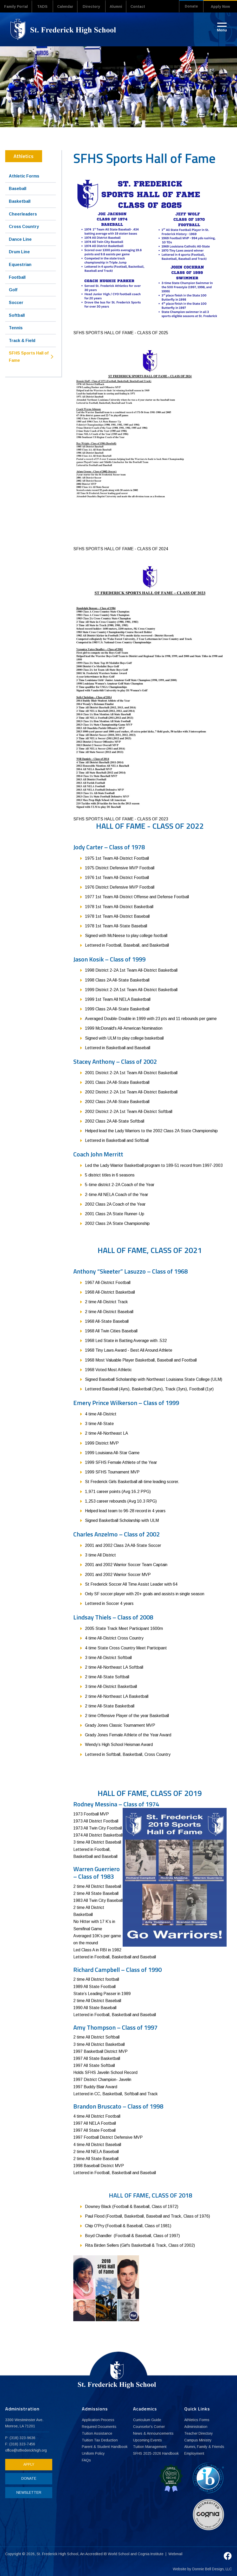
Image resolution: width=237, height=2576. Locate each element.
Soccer (16, 302)
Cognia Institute (151, 2554)
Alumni (122, 6)
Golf (13, 289)
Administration (196, 2427)
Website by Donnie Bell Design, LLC (202, 2569)
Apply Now (220, 6)
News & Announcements (153, 2433)
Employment (194, 2454)
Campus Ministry (198, 2440)
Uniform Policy (93, 2454)
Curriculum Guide (147, 2420)
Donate (189, 6)
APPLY (27, 2464)
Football (17, 277)
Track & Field (22, 340)
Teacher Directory (199, 2433)
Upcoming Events (147, 2440)
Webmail (176, 2554)
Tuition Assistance (97, 2433)
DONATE (27, 2478)
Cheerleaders (23, 214)
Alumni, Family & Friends (204, 2447)
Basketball (19, 201)
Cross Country (24, 226)
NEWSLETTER (27, 2492)
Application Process (98, 2420)
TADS (45, 6)
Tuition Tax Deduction (100, 2440)
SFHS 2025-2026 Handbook (156, 2454)
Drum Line (19, 252)
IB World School (117, 2554)
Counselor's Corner (149, 2427)
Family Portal (17, 6)
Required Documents (99, 2427)
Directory (97, 6)
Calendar (69, 6)
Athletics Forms (197, 2420)
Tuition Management (150, 2447)
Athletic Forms (24, 176)
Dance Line (20, 239)
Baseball (17, 188)
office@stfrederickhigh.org (26, 2450)
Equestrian (20, 264)
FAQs (86, 2460)
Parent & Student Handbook (105, 2447)
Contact (146, 6)
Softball (17, 315)
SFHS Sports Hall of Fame (29, 356)
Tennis (16, 327)
